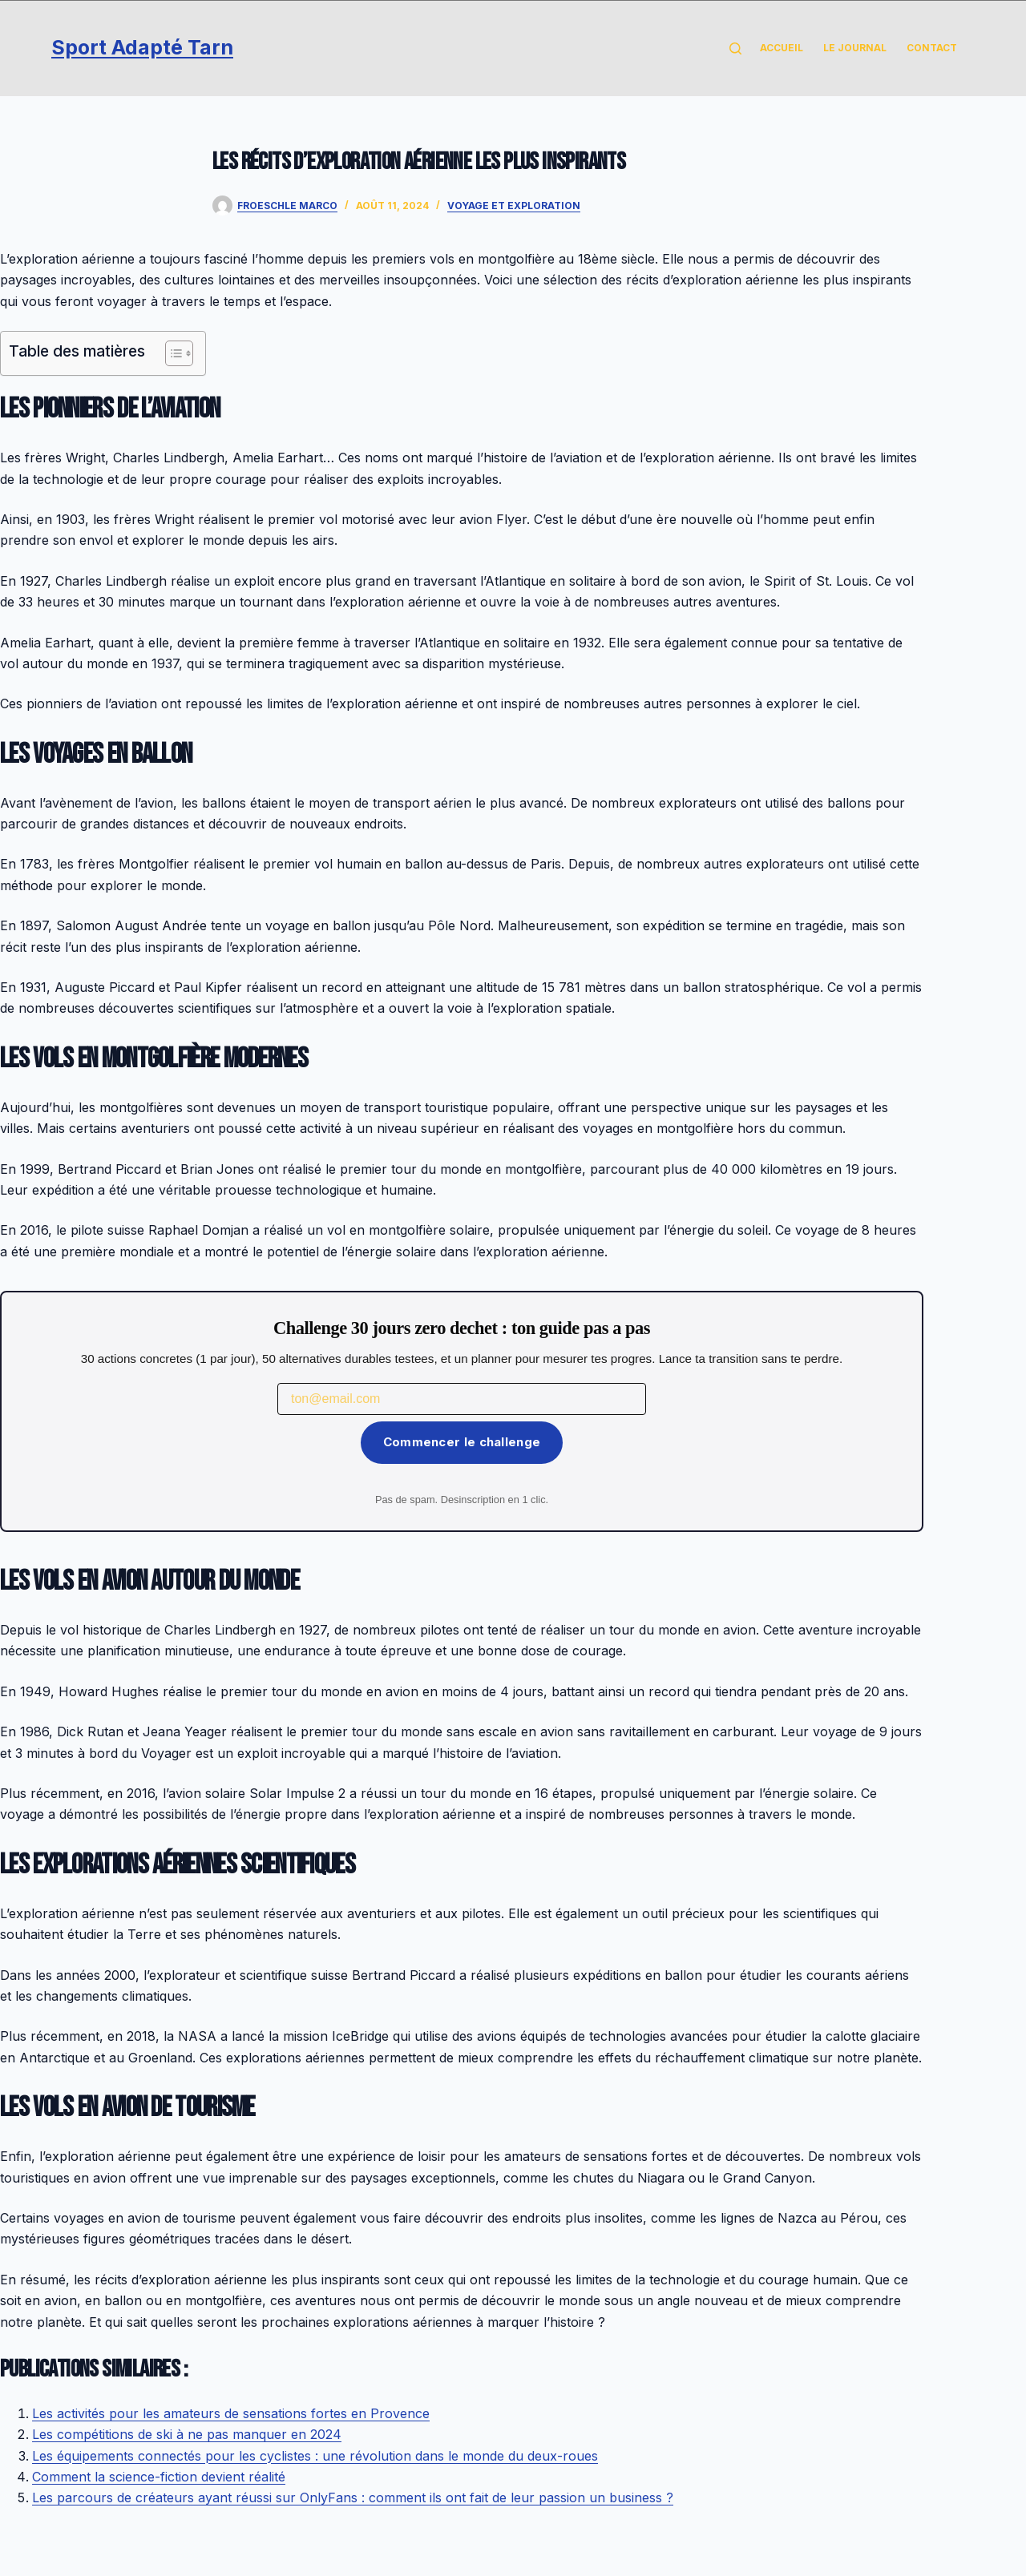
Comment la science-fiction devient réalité (158, 2477)
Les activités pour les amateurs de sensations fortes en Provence (231, 2413)
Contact (932, 48)
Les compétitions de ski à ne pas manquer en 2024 (186, 2434)
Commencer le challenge (462, 1441)
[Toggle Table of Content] (171, 353)
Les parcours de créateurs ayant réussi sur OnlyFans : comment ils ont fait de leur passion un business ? (352, 2497)
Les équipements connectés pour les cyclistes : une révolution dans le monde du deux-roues (315, 2456)
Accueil (781, 48)
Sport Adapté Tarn (142, 47)
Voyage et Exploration (513, 206)
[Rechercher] (735, 48)
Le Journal (855, 48)
